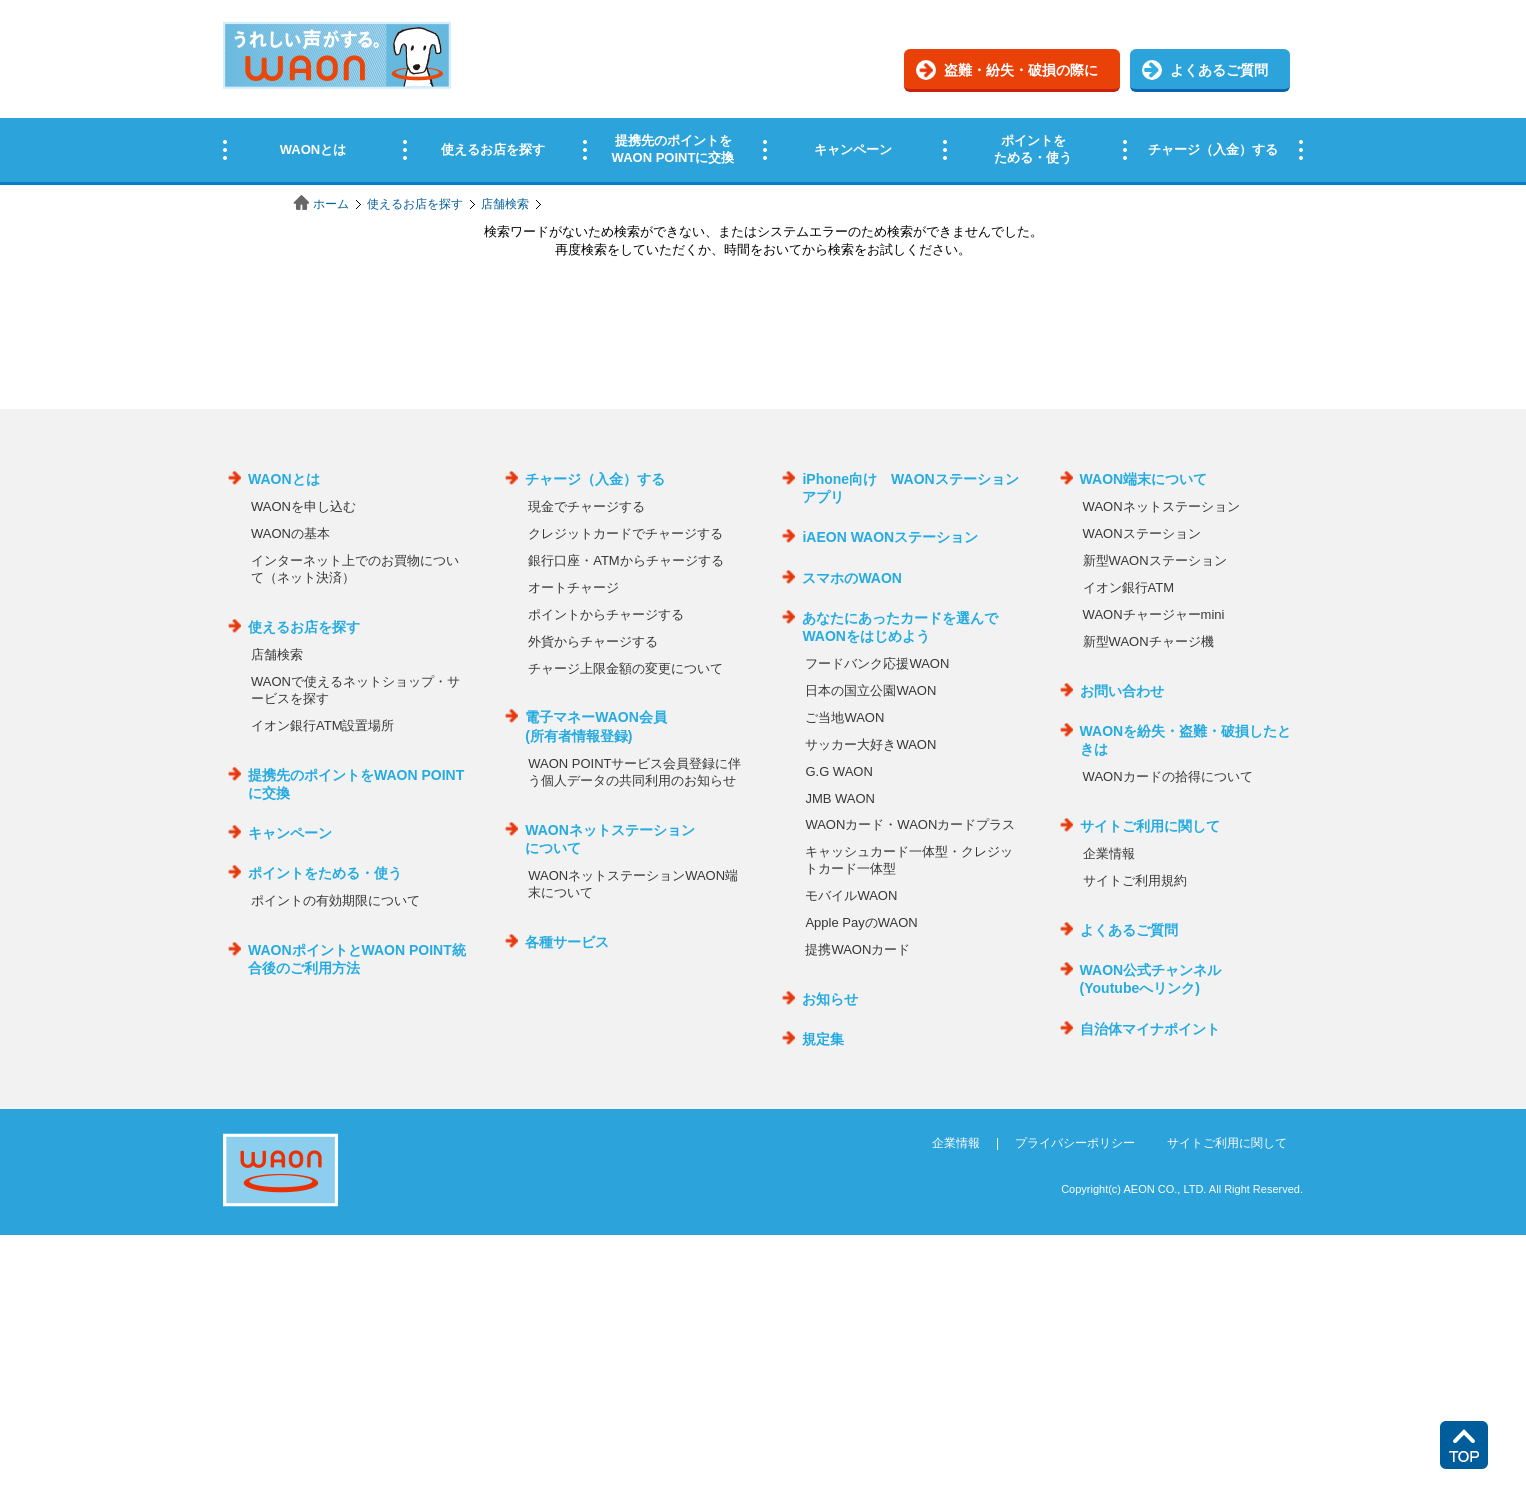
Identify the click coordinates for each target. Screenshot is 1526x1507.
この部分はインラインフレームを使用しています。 (763, 92)
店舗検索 (505, 204)
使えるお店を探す (415, 204)
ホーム (331, 204)
